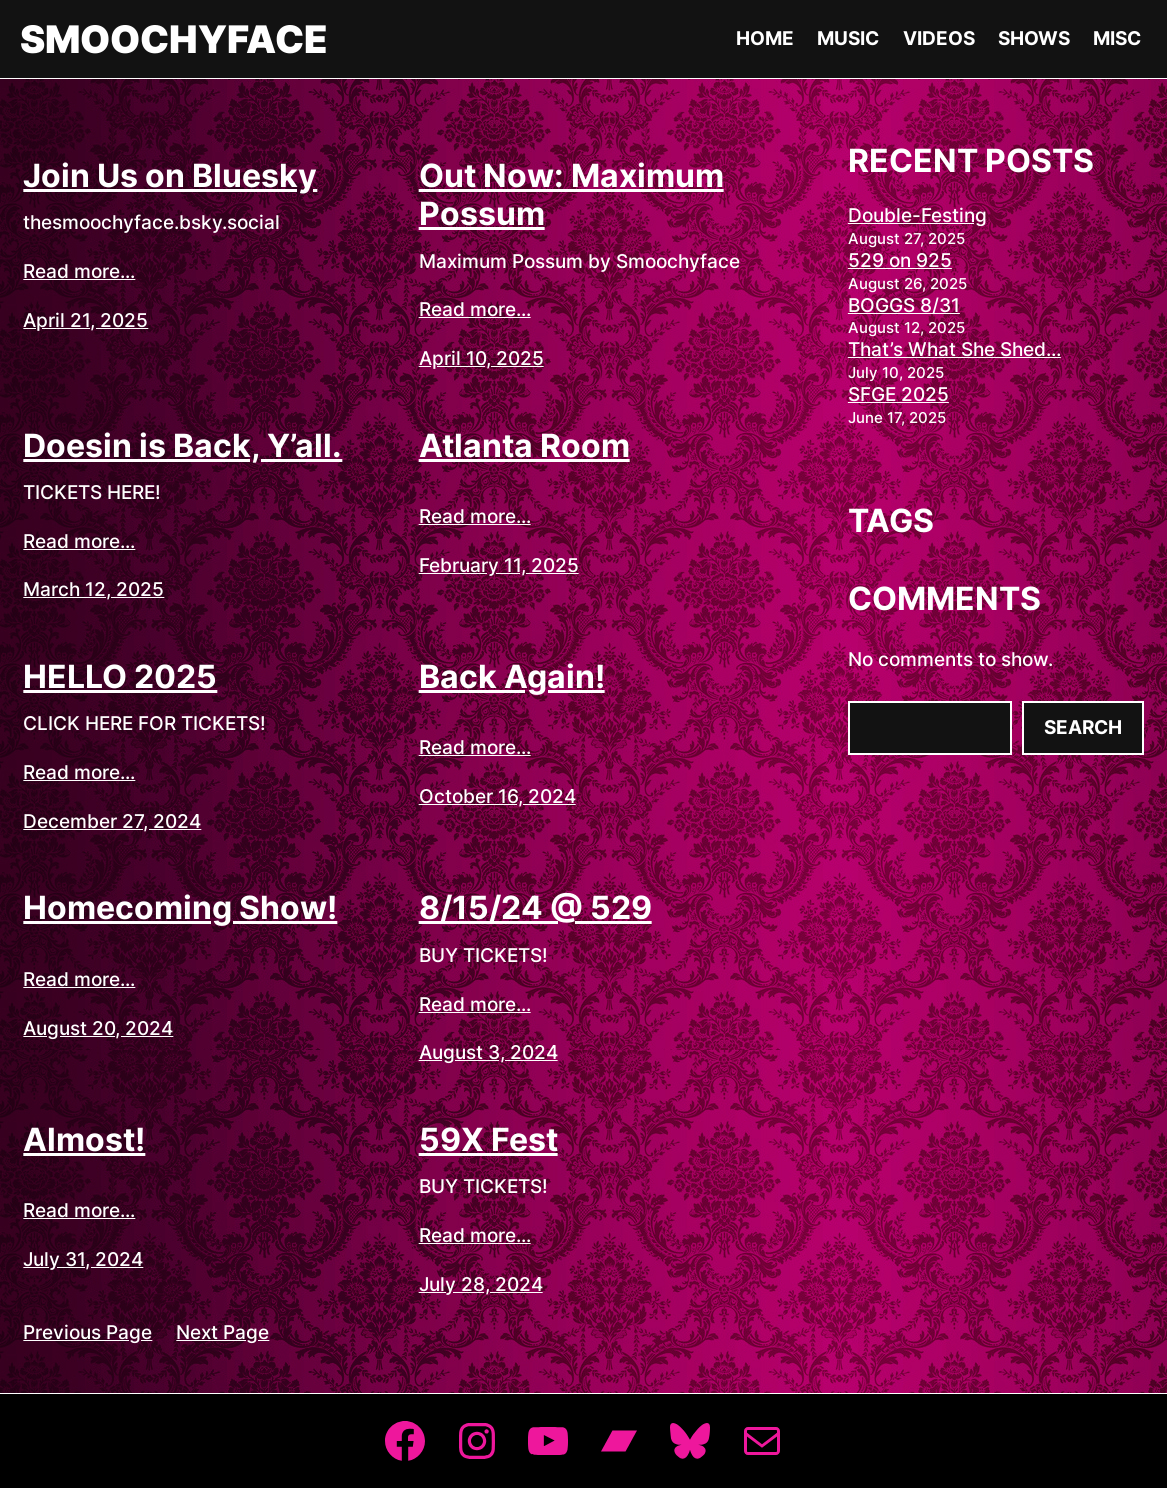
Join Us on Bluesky (170, 176)
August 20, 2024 (98, 1028)
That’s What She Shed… (954, 349)
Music (848, 38)
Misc (1117, 38)
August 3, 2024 (488, 1052)
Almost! (84, 1140)
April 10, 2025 (481, 358)
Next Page (222, 1332)
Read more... (79, 271)
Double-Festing (917, 215)
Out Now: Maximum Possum (571, 195)
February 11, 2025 (499, 565)
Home (765, 38)
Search (1083, 727)
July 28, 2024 (481, 1284)
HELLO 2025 (120, 677)
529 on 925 (900, 260)
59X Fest (488, 1140)
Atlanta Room (524, 446)
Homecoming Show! (180, 908)
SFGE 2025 (898, 394)
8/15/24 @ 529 (535, 908)
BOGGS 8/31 (904, 305)
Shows (1034, 38)
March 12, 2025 (93, 589)
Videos (939, 38)
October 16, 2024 (497, 796)
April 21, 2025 (85, 320)
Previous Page (87, 1332)
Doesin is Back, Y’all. (182, 446)
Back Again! (512, 677)
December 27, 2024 (112, 821)
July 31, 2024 (83, 1259)
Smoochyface (174, 39)
